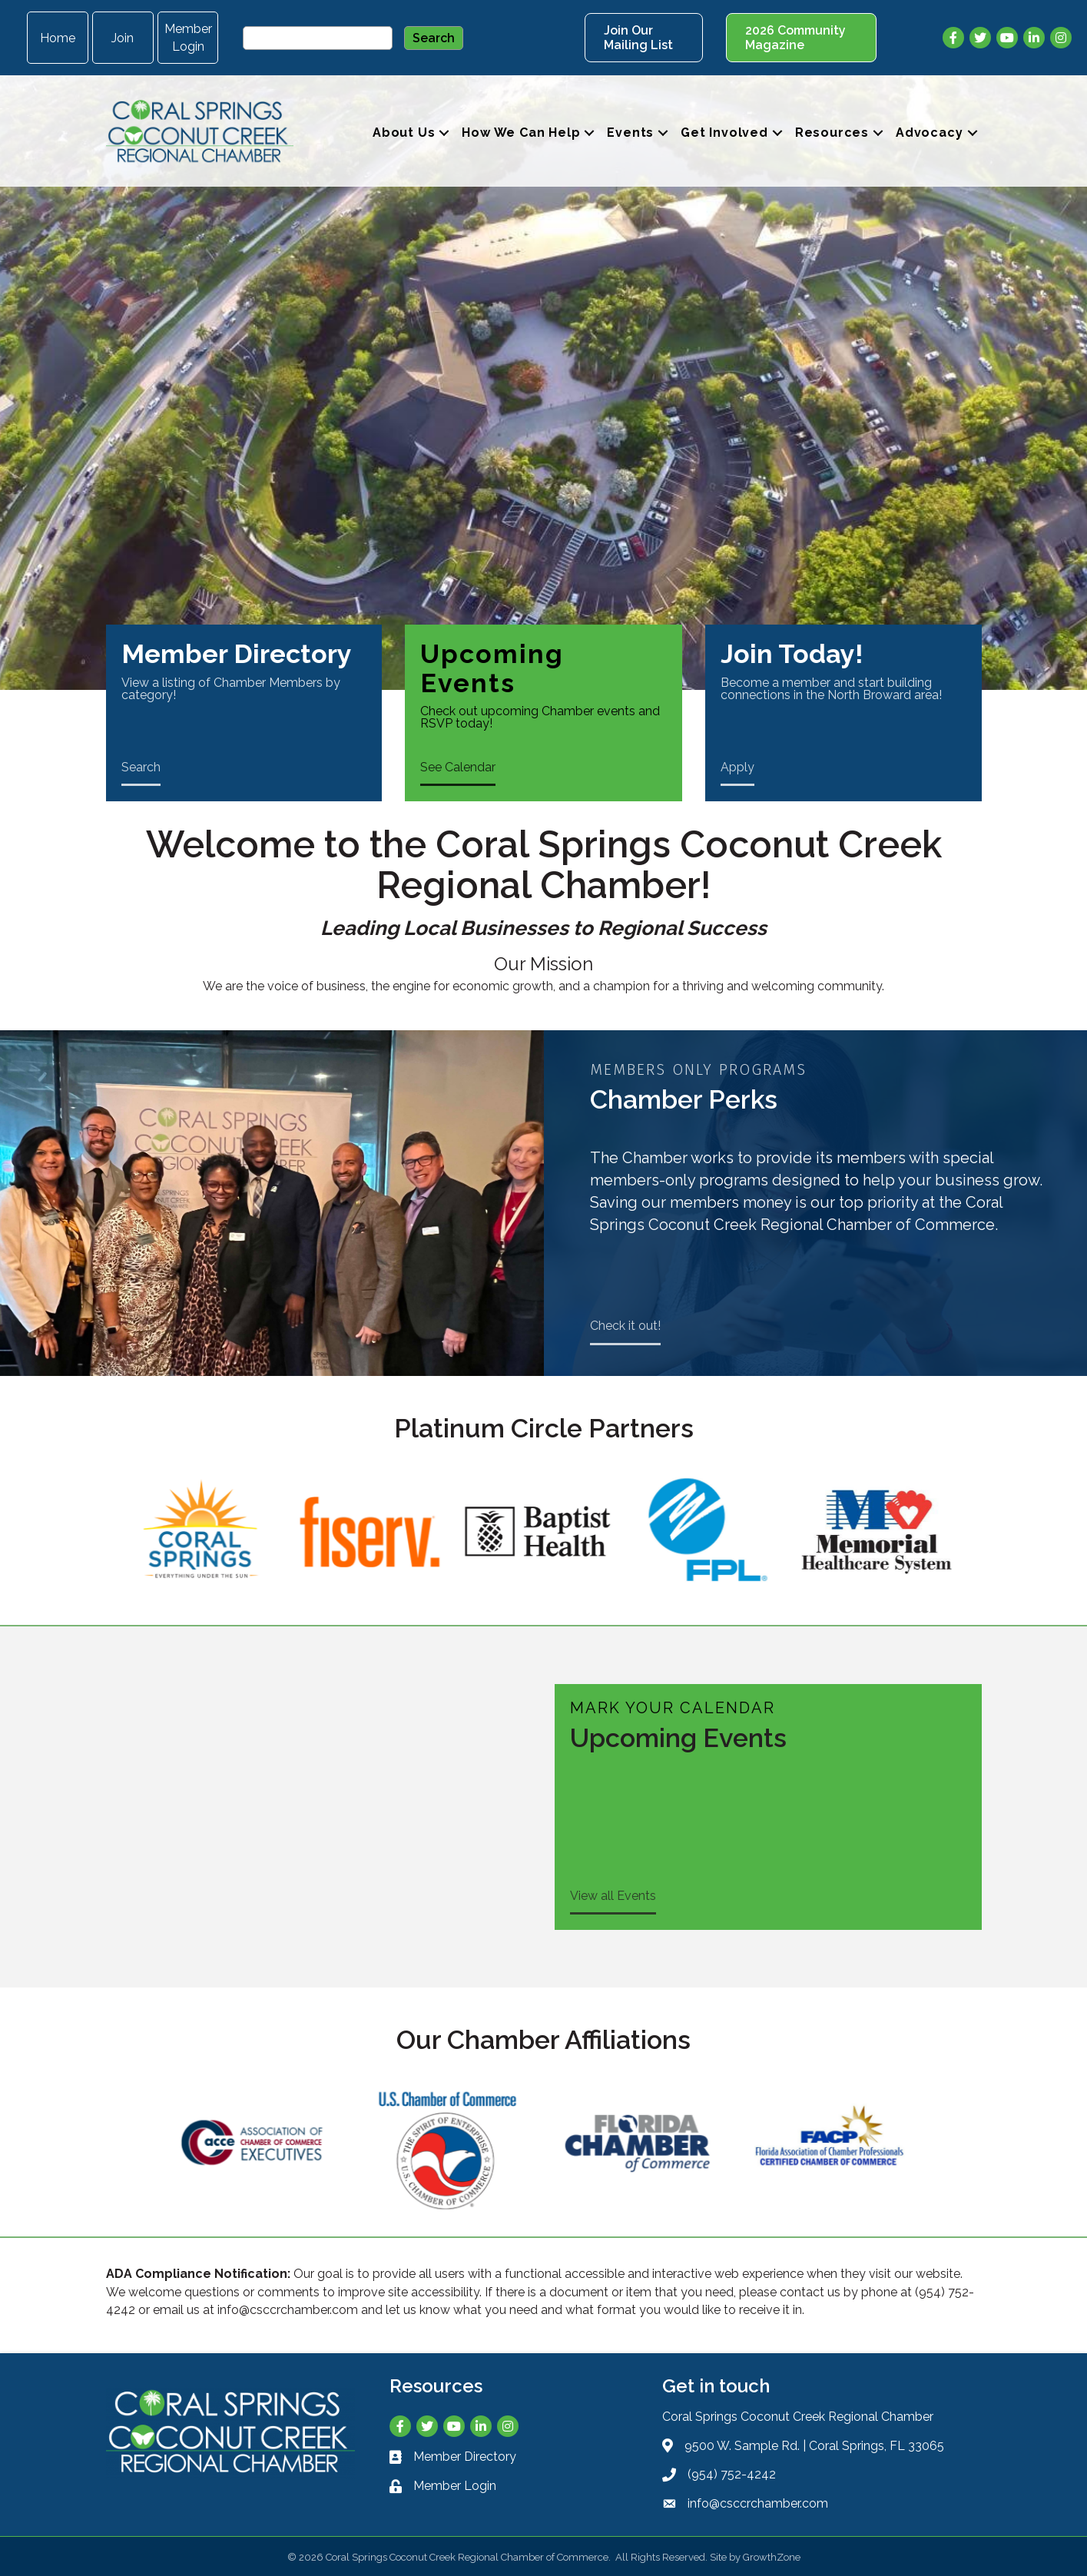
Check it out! (625, 1325)
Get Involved (724, 132)
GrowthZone (771, 2557)
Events (630, 132)
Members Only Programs (698, 1069)
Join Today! (792, 653)
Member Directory (236, 653)
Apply (737, 767)
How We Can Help (521, 132)
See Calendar (457, 767)
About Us (404, 132)
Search (141, 767)
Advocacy (929, 132)
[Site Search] (318, 38)
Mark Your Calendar (672, 1708)
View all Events (613, 1895)
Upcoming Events (492, 668)
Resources (832, 132)
